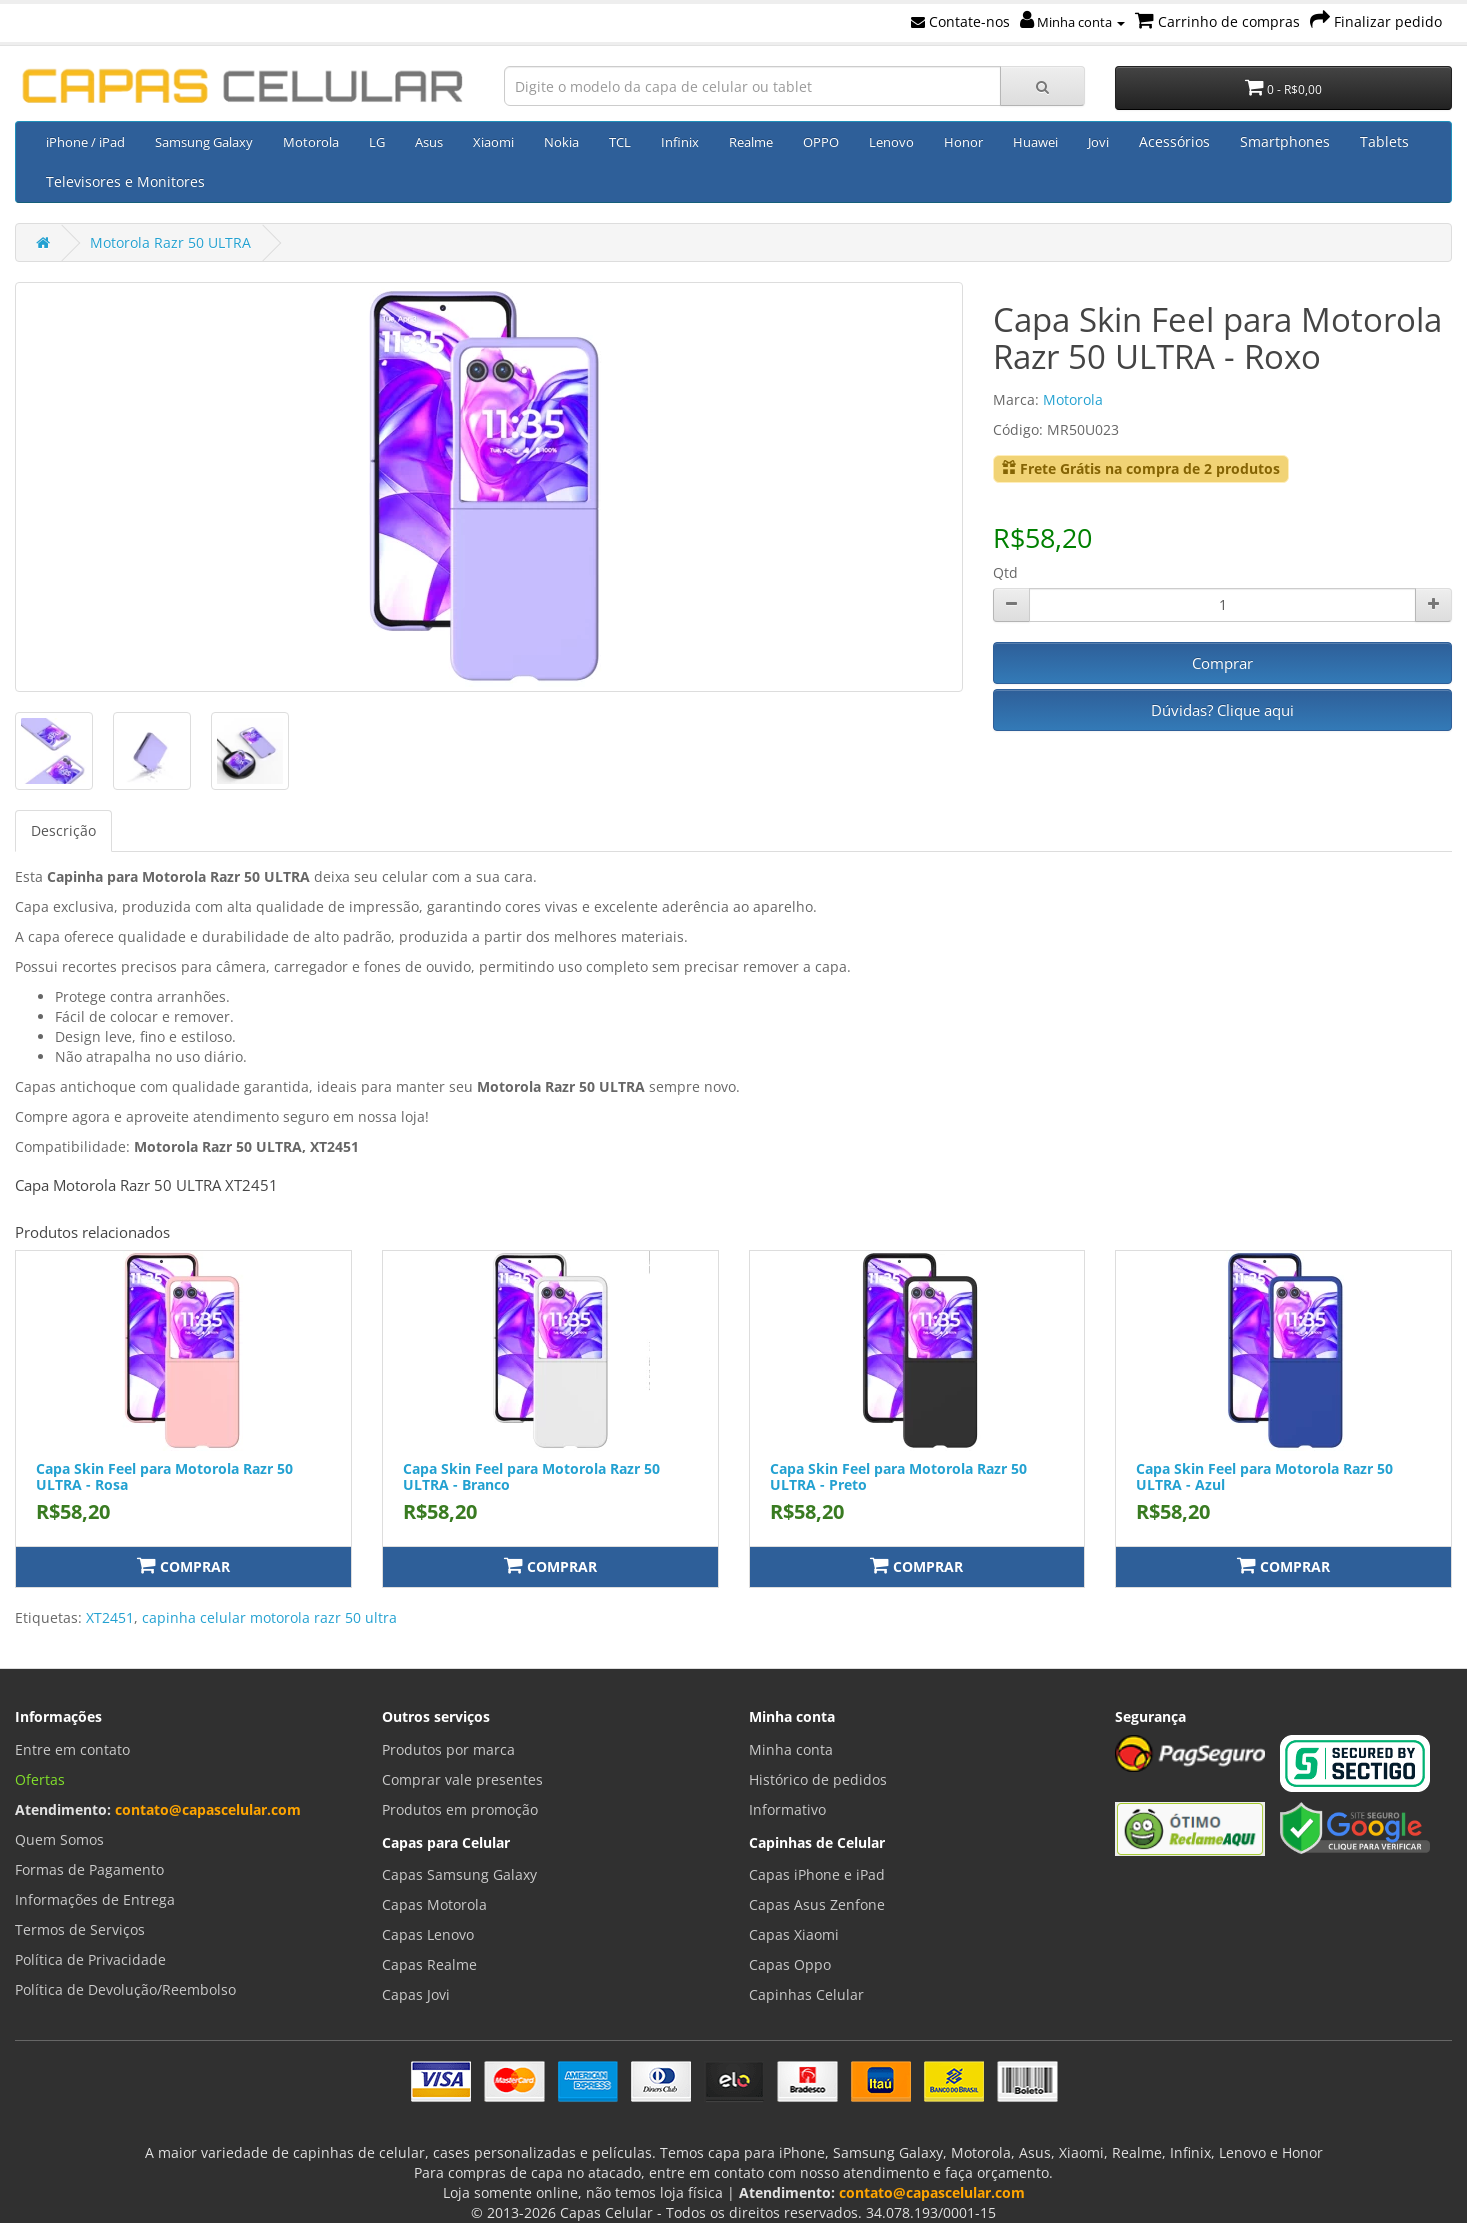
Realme (751, 142)
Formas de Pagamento (89, 1869)
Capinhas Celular (806, 1994)
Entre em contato (72, 1749)
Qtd (1005, 572)
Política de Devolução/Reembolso (125, 1989)
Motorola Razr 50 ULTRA (170, 242)
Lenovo (891, 142)
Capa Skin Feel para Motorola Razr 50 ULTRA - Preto (898, 1476)
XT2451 (110, 1617)
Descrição (63, 830)
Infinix (680, 142)
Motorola (311, 142)
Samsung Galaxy (204, 142)
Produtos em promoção (460, 1809)
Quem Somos (59, 1839)
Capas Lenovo (428, 1934)
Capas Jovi (416, 1994)
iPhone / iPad (85, 142)
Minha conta (1072, 22)
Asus (429, 142)
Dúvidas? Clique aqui (1222, 710)
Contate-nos (960, 21)
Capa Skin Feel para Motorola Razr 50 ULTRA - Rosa (164, 1476)
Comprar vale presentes (462, 1779)
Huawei (1035, 142)
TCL (620, 142)
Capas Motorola (434, 1904)
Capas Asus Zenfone (817, 1904)
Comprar (1222, 663)
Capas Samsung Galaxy (459, 1874)
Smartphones (1285, 141)
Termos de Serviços (80, 1929)
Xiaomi (493, 142)
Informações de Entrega (95, 1899)
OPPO (821, 142)
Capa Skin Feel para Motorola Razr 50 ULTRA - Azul (1264, 1476)
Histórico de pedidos (818, 1779)
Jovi (1098, 142)
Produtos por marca (448, 1749)
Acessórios (1174, 141)
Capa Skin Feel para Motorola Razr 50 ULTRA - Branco (531, 1476)
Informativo (787, 1809)
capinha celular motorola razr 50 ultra (269, 1617)
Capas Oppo (790, 1964)
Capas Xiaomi (794, 1934)
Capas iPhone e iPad (817, 1874)
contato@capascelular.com (208, 1809)
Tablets (1384, 141)
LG (377, 142)
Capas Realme (429, 1964)
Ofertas (40, 1779)
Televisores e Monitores (125, 181)
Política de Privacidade (90, 1959)
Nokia (561, 142)
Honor (963, 142)
